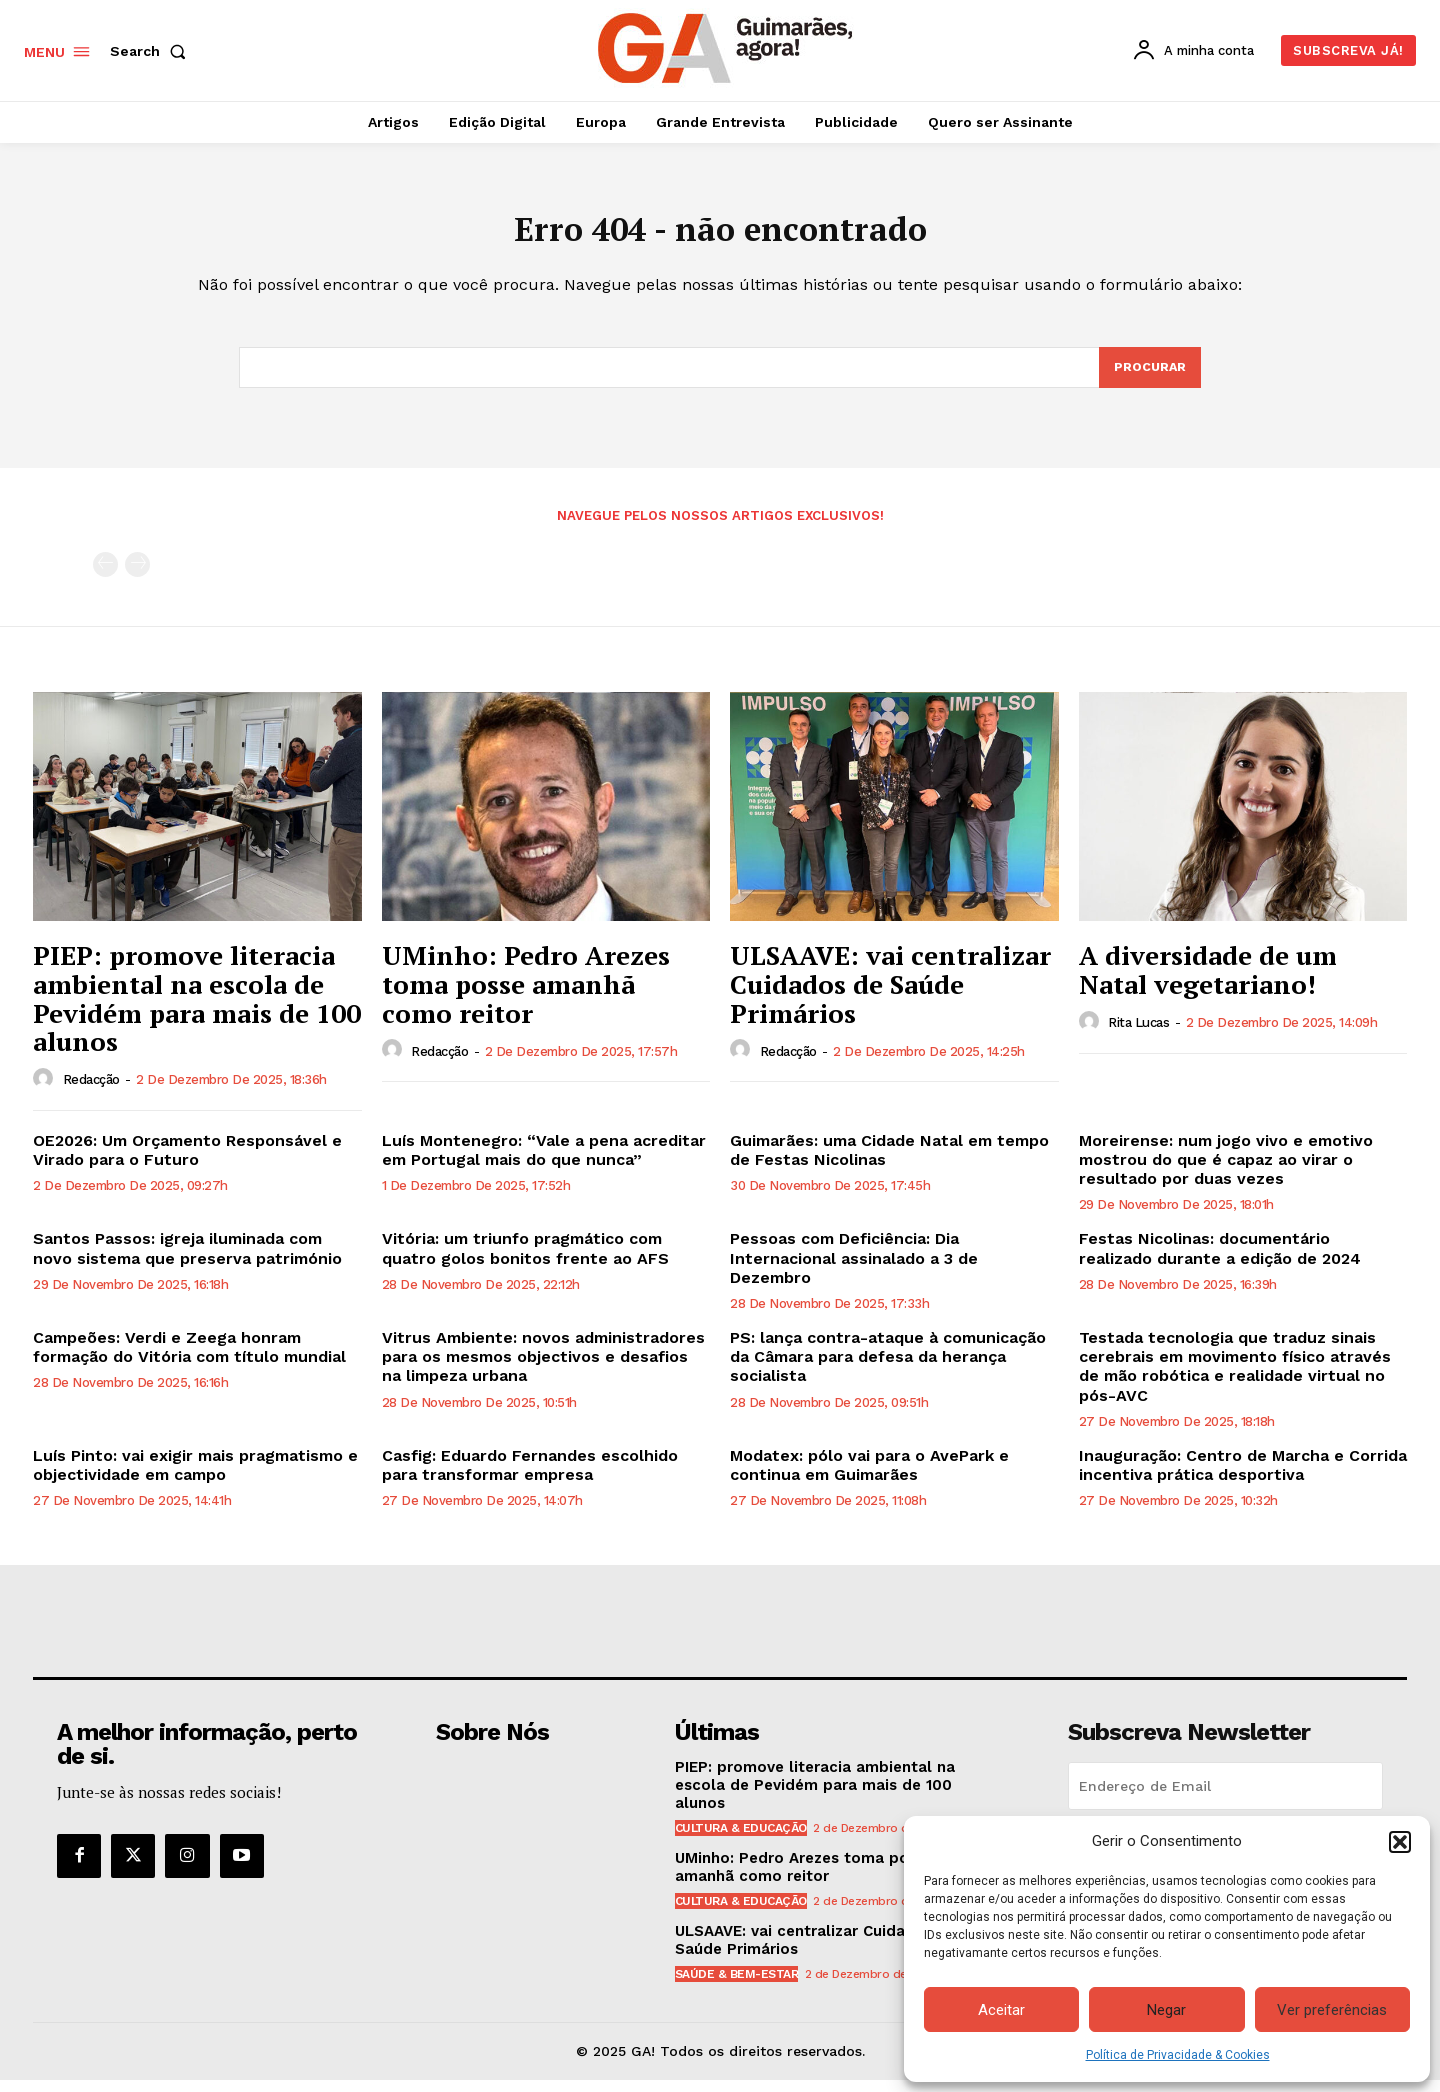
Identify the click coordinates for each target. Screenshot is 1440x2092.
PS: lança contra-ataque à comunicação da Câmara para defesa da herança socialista (888, 1368)
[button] (1400, 1842)
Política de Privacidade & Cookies (1178, 2055)
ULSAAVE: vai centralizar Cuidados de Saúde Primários (890, 995)
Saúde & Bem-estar (737, 1986)
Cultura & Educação (741, 1840)
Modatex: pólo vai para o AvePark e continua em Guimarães (869, 1477)
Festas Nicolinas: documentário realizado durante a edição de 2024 (1220, 1260)
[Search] (1149, 378)
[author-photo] (46, 1091)
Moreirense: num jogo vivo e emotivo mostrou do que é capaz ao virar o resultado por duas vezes (1226, 1171)
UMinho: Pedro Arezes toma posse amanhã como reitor (526, 995)
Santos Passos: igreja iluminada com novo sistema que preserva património (187, 1260)
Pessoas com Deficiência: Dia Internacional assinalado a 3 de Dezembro (854, 1269)
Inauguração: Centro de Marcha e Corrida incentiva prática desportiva (1243, 1477)
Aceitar (1001, 2010)
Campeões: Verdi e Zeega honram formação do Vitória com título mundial (189, 1359)
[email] (1225, 1798)
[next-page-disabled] (137, 576)
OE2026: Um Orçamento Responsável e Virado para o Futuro (187, 1162)
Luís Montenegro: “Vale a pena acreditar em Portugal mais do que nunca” (544, 1162)
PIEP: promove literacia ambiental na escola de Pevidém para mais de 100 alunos (197, 1010)
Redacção (91, 1091)
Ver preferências (1332, 2010)
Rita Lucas (1138, 1034)
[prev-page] (105, 576)
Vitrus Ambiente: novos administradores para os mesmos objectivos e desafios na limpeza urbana (543, 1368)
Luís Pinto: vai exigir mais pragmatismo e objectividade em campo (195, 1477)
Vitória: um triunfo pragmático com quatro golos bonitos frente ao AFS (525, 1260)
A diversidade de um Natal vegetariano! (1208, 981)
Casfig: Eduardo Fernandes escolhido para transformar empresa (530, 1477)
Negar (1166, 2010)
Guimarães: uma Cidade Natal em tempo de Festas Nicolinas (889, 1162)
